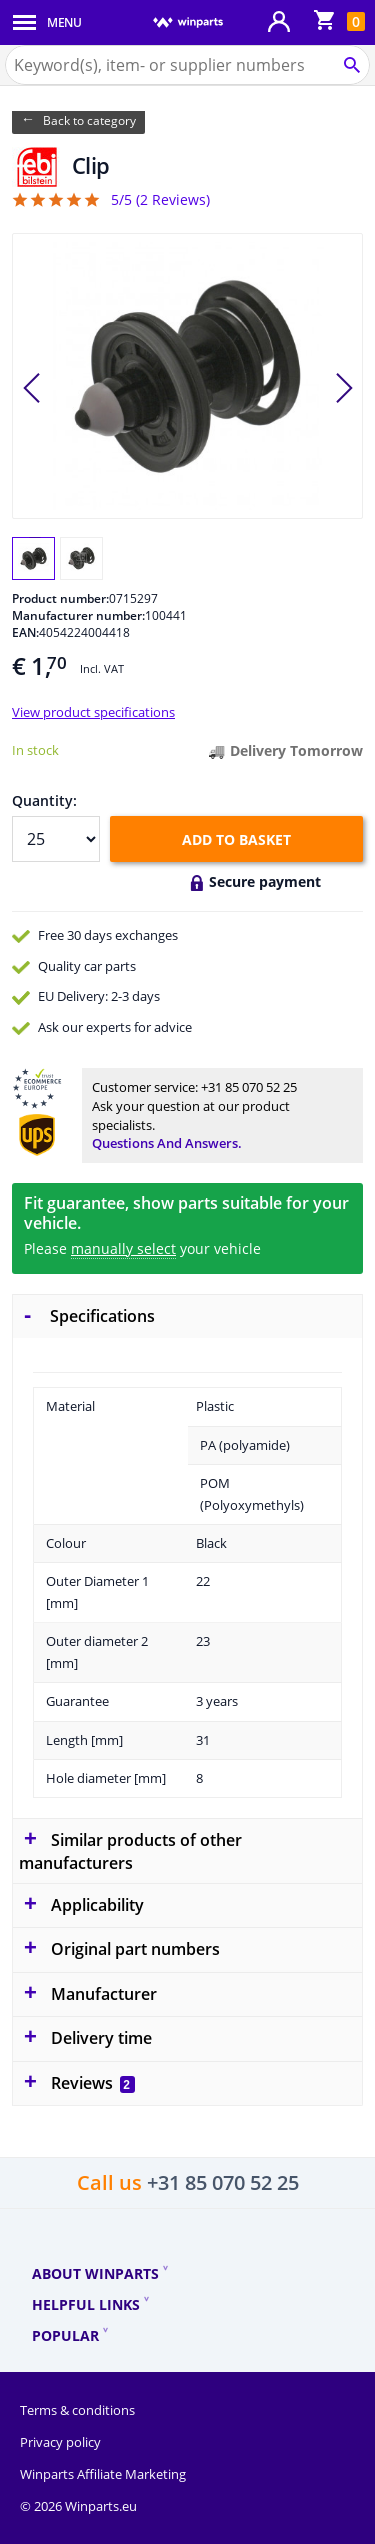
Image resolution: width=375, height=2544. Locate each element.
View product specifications (93, 712)
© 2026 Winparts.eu (78, 2506)
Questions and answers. (167, 1143)
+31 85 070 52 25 (249, 1087)
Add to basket (236, 839)
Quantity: (44, 800)
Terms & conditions (77, 2410)
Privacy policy (60, 2442)
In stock (35, 750)
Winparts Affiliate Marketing (103, 2474)
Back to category (89, 120)
